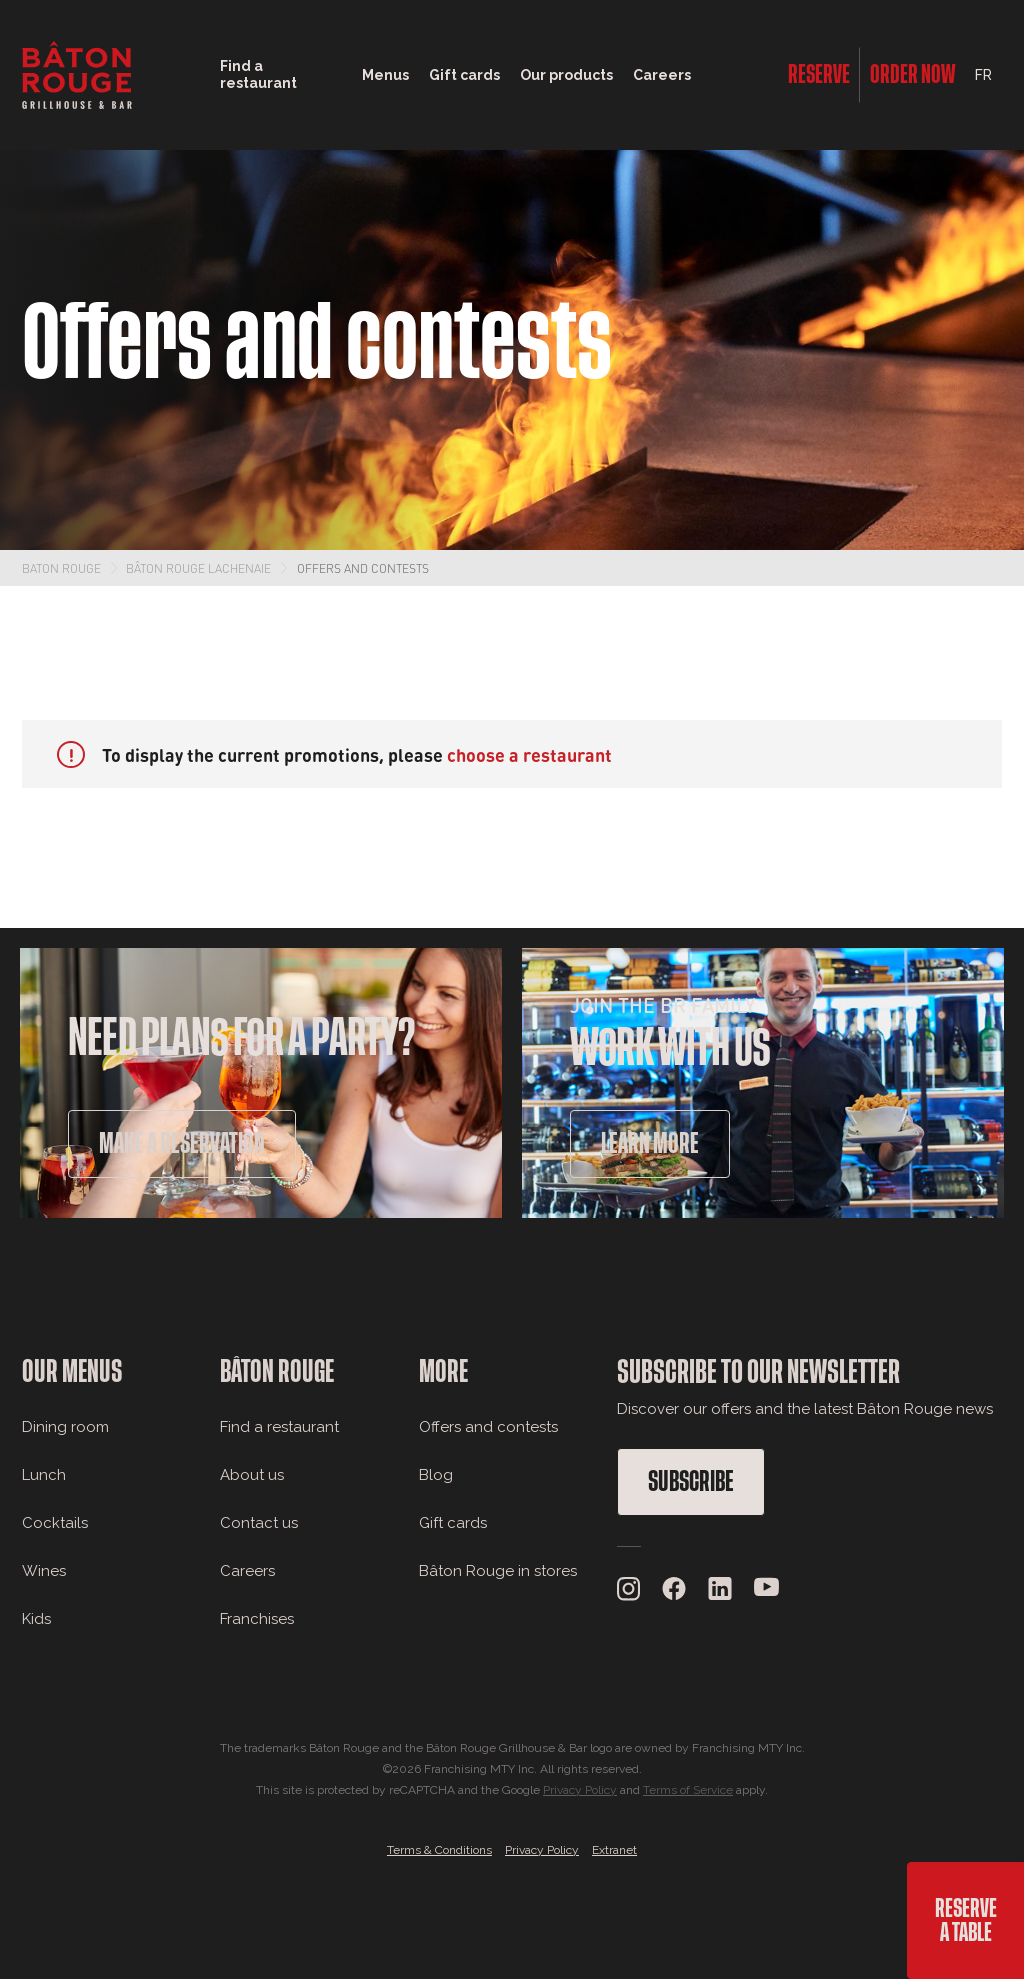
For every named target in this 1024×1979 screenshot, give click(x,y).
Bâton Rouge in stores (498, 1571)
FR (983, 75)
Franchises (257, 1619)
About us (252, 1475)
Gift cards (453, 1523)
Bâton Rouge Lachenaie (198, 568)
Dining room (65, 1427)
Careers (662, 75)
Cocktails (55, 1523)
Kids (36, 1619)
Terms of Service (688, 1790)
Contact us (259, 1523)
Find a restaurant (279, 1427)
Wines (44, 1571)
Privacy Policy (580, 1790)
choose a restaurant (529, 754)
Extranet (614, 1850)
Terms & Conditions (439, 1850)
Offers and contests (363, 568)
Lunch (44, 1475)
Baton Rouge (61, 568)
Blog (436, 1475)
